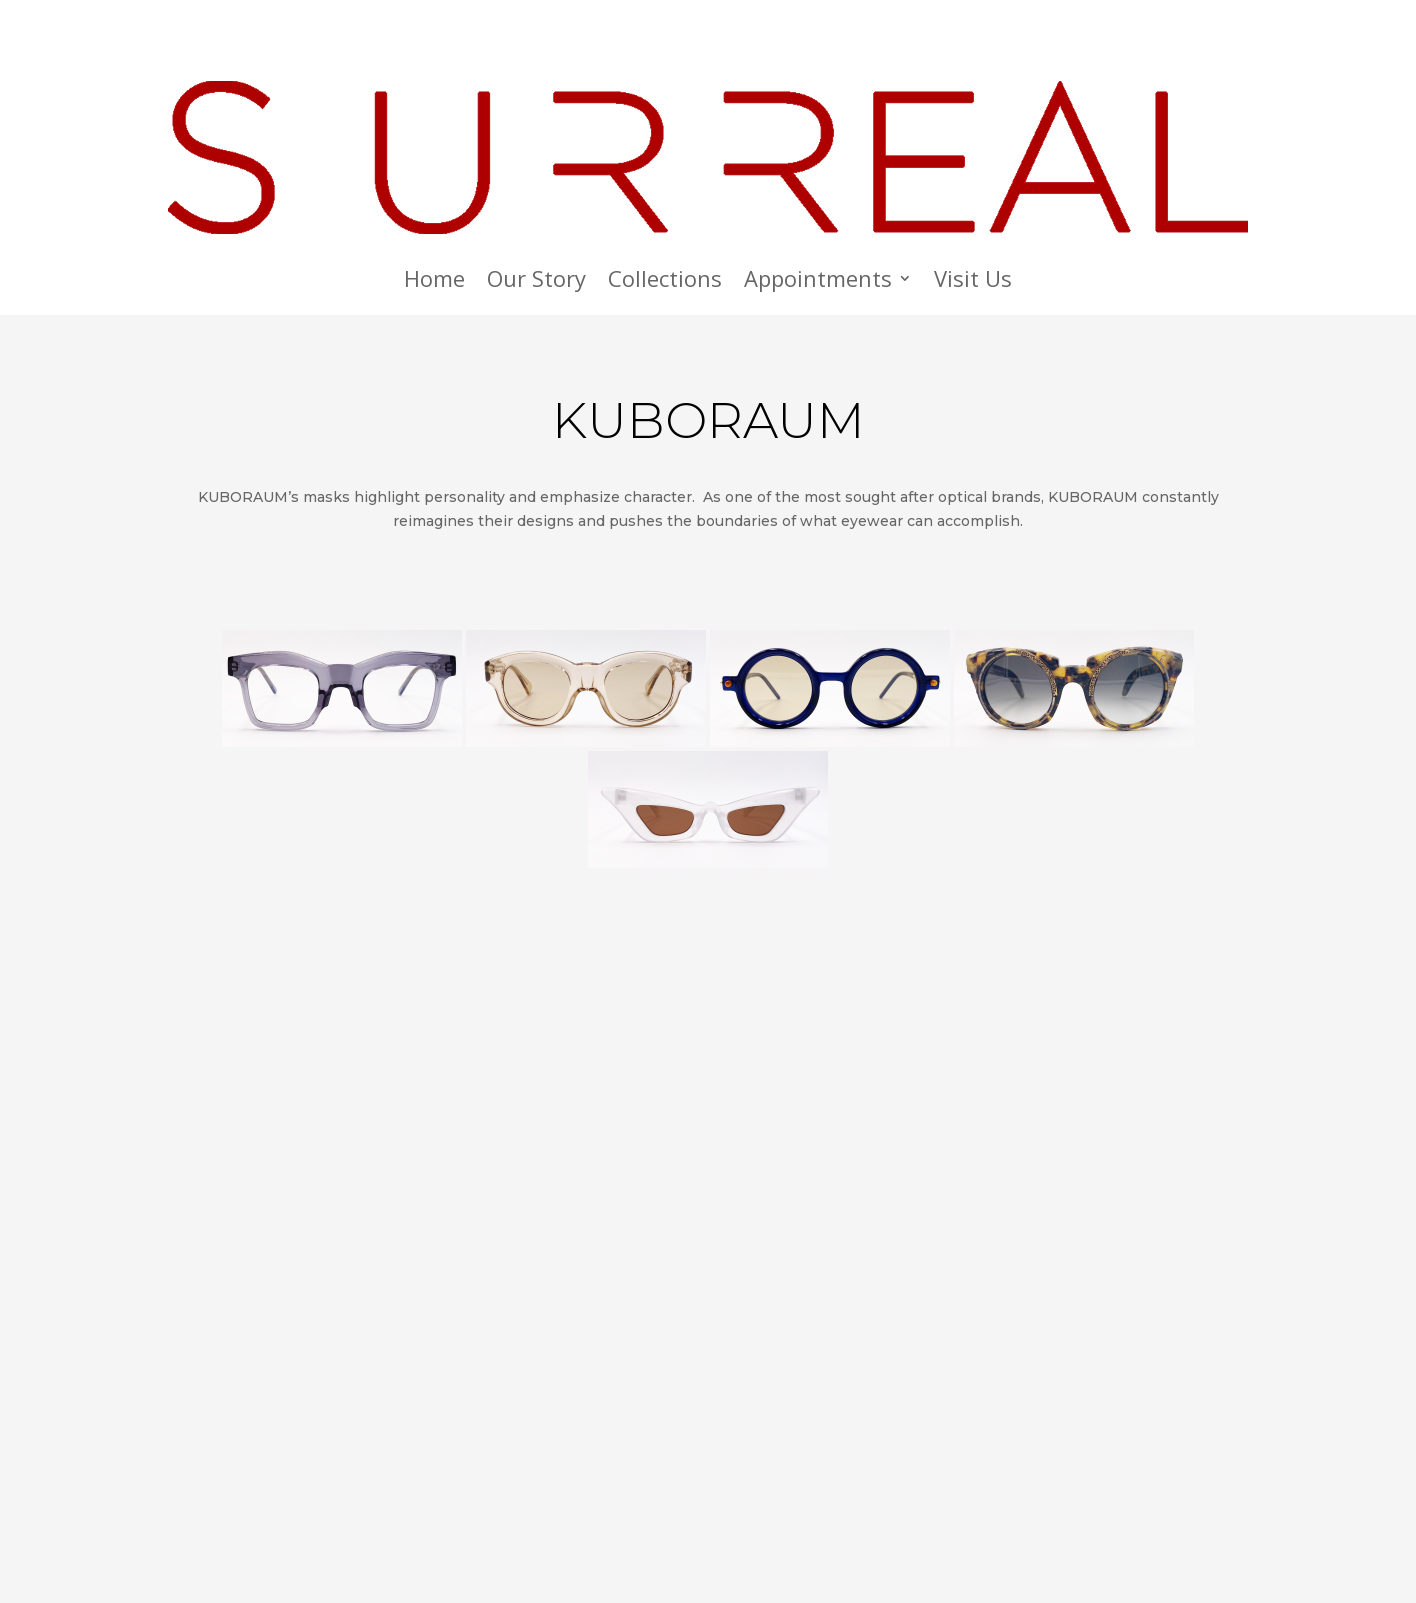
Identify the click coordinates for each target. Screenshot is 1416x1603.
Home (434, 282)
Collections (665, 282)
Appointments (818, 282)
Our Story (536, 282)
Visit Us (973, 282)
